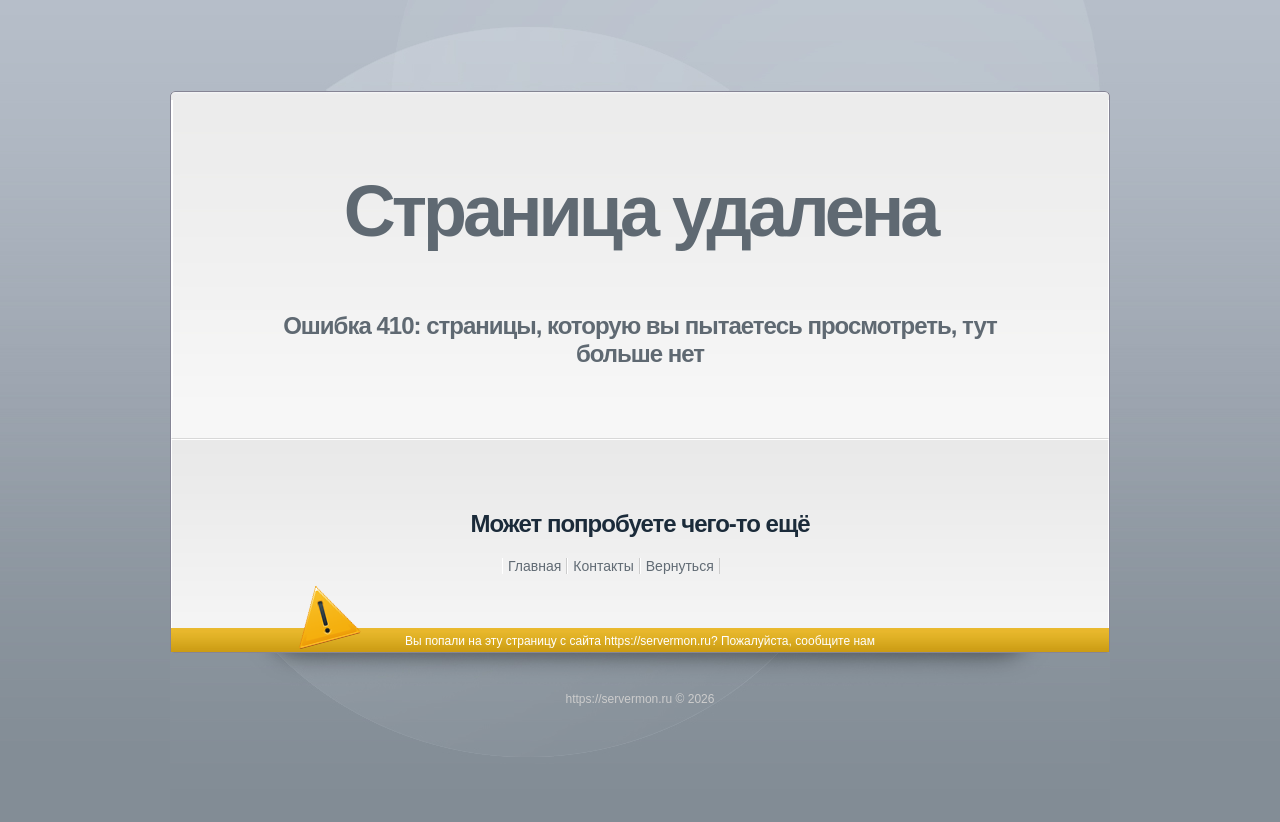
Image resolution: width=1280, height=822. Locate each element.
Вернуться (680, 566)
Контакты (603, 566)
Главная (534, 566)
